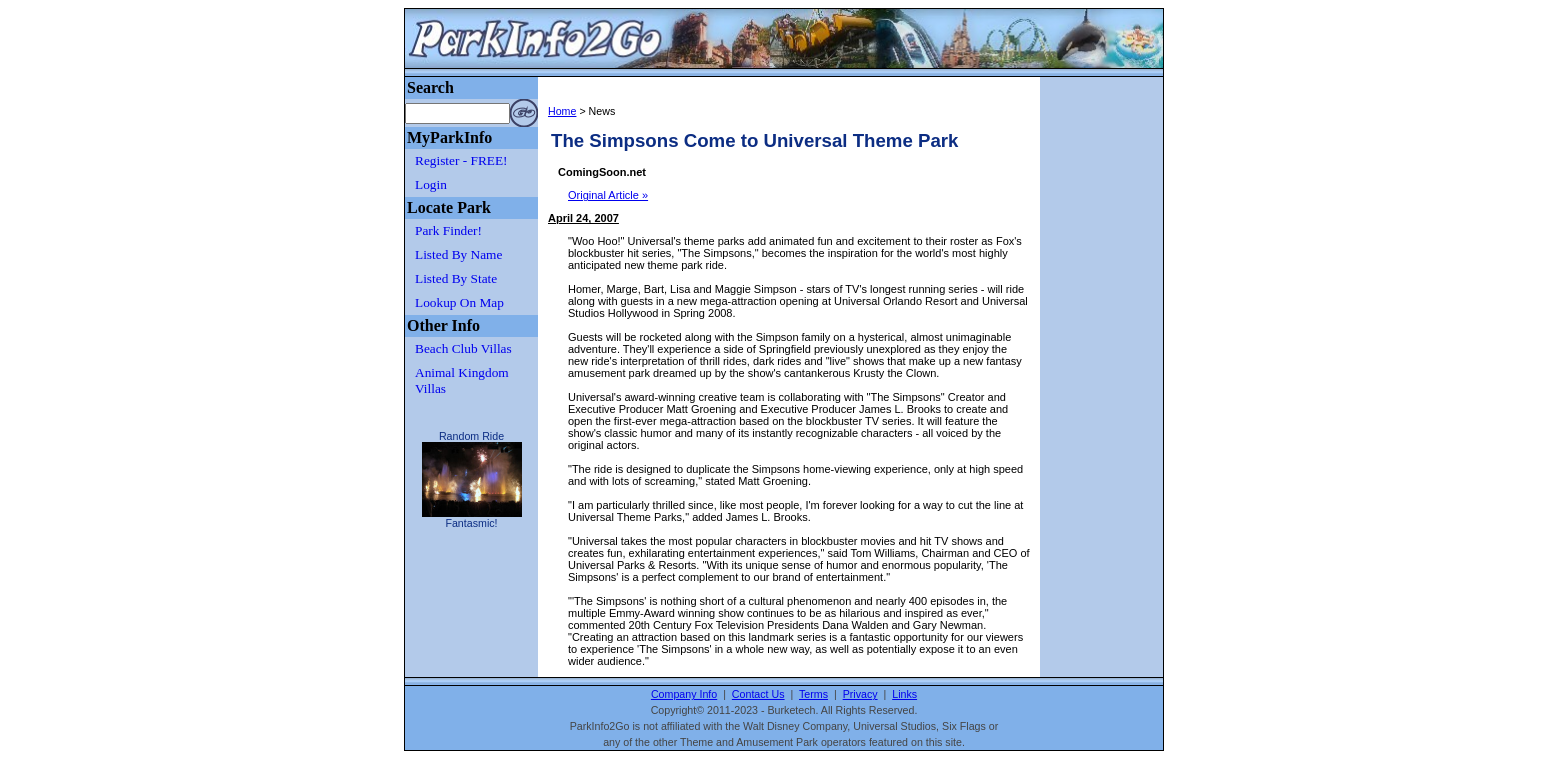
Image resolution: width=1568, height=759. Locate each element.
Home (562, 111)
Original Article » (608, 195)
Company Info (684, 694)
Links (904, 694)
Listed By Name (458, 254)
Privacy (860, 694)
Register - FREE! (461, 160)
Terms (813, 694)
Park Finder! (448, 230)
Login (431, 184)
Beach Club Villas (463, 348)
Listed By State (456, 278)
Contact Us (758, 694)
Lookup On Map (459, 302)
